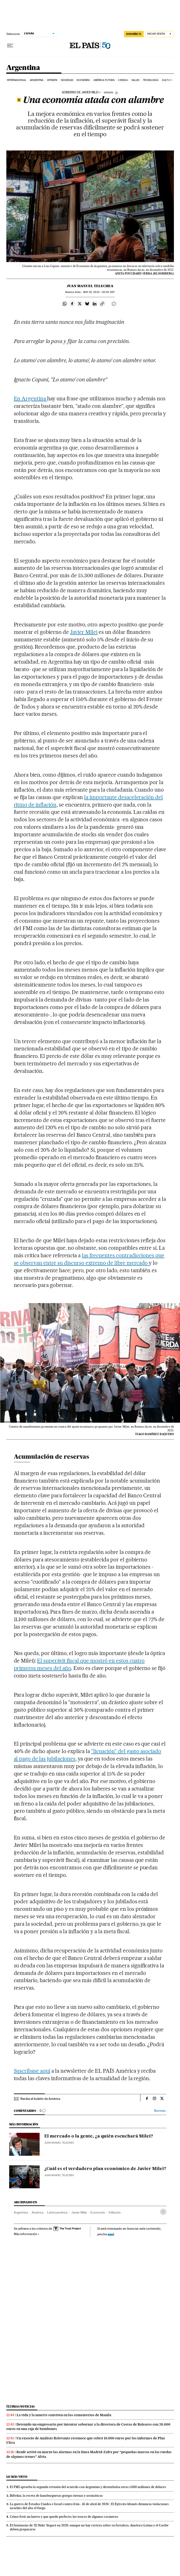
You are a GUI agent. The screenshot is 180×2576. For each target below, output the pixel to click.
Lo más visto (16, 2476)
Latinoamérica (57, 2212)
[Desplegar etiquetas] (163, 2212)
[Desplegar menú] (10, 45)
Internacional (16, 80)
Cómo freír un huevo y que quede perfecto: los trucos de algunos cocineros (64, 2516)
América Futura (104, 80)
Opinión (52, 80)
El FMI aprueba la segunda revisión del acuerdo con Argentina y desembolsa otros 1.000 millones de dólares (88, 2487)
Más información (26, 2234)
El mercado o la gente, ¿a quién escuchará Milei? (98, 2136)
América (37, 2212)
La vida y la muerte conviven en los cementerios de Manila (64, 2415)
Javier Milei (84, 632)
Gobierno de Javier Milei (80, 92)
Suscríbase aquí (32, 2071)
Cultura (167, 80)
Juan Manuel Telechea (90, 286)
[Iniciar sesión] (159, 34)
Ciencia (123, 80)
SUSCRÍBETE (134, 34)
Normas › (160, 2110)
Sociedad (67, 80)
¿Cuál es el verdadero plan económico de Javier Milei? (105, 2169)
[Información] (116, 93)
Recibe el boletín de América (40, 2099)
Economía (83, 80)
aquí (111, 2234)
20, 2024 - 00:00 (99, 292)
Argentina (23, 68)
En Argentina (30, 398)
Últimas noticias (20, 2406)
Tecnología (150, 80)
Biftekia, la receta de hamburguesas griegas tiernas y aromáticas (56, 2495)
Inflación (115, 2212)
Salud (135, 80)
